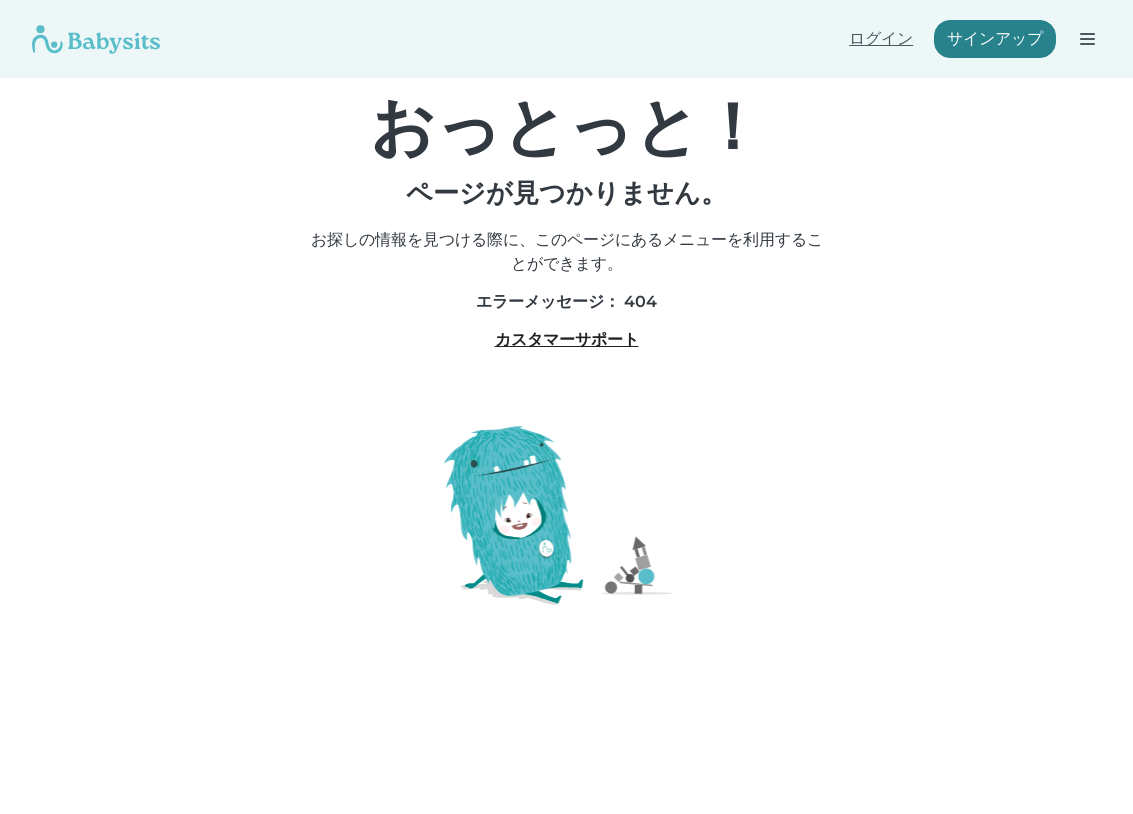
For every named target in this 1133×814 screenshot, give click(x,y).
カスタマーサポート (567, 339)
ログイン (881, 38)
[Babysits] (96, 39)
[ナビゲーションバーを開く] (1086, 38)
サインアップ (995, 38)
